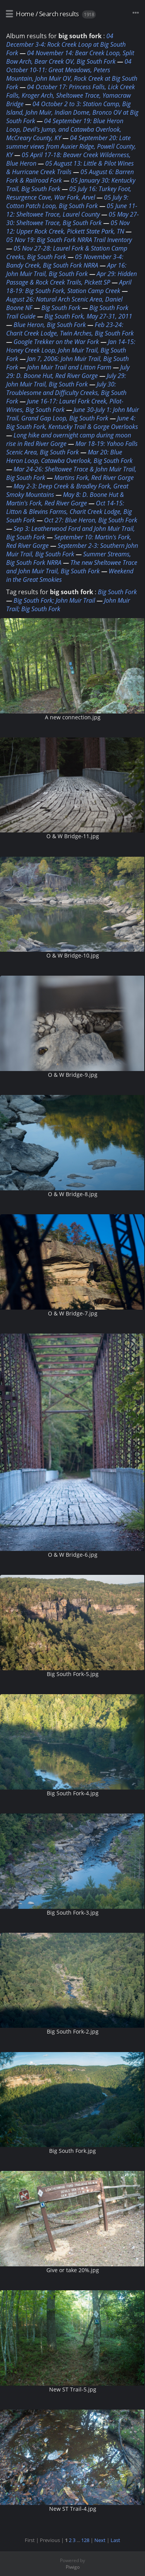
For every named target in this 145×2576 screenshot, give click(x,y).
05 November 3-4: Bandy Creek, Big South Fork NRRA (64, 261)
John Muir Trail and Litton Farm (69, 367)
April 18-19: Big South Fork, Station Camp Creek (68, 286)
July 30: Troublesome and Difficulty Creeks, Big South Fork (66, 392)
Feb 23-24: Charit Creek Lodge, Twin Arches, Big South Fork (70, 328)
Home (25, 13)
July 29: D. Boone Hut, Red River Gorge (68, 371)
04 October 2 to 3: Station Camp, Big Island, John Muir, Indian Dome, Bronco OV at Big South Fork (72, 112)
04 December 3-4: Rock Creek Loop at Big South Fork (66, 44)
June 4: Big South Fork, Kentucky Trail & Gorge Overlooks (72, 422)
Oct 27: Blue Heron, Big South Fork (90, 520)
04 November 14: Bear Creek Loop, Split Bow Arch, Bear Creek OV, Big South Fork (70, 57)
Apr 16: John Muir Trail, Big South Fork (66, 269)
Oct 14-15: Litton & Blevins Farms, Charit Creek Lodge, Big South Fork (69, 511)
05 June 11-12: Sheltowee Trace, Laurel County (71, 210)
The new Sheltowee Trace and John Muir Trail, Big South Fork (71, 566)
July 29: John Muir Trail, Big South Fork (66, 379)
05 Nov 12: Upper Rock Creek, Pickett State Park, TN (68, 227)
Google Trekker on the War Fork (56, 341)
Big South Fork (60, 307)
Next (100, 2540)
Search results (59, 13)
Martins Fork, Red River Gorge (94, 477)
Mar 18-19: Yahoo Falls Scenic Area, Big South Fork (72, 447)
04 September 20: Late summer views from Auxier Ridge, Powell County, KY (71, 146)
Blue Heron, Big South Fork (50, 324)
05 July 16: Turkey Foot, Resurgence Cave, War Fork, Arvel (68, 193)
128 (85, 2540)
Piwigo (73, 2567)
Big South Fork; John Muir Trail (54, 600)
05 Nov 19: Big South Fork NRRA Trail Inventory (69, 240)
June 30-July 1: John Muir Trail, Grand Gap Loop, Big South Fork (72, 413)
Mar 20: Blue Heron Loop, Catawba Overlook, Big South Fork (69, 456)
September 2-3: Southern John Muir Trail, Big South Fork (72, 549)
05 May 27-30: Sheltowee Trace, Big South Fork (72, 218)
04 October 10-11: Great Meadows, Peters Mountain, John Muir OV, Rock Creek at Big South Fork (71, 74)
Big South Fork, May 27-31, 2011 (88, 316)
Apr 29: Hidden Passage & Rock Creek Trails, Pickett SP (71, 277)
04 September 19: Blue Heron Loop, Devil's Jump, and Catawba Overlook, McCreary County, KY (64, 129)
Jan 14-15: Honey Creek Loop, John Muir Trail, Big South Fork (70, 350)
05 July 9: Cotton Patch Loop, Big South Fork (67, 201)
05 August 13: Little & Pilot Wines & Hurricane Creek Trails (70, 167)
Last (115, 2540)
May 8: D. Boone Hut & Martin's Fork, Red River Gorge (65, 498)
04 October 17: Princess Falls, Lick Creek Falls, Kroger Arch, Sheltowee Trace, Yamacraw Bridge (70, 95)
